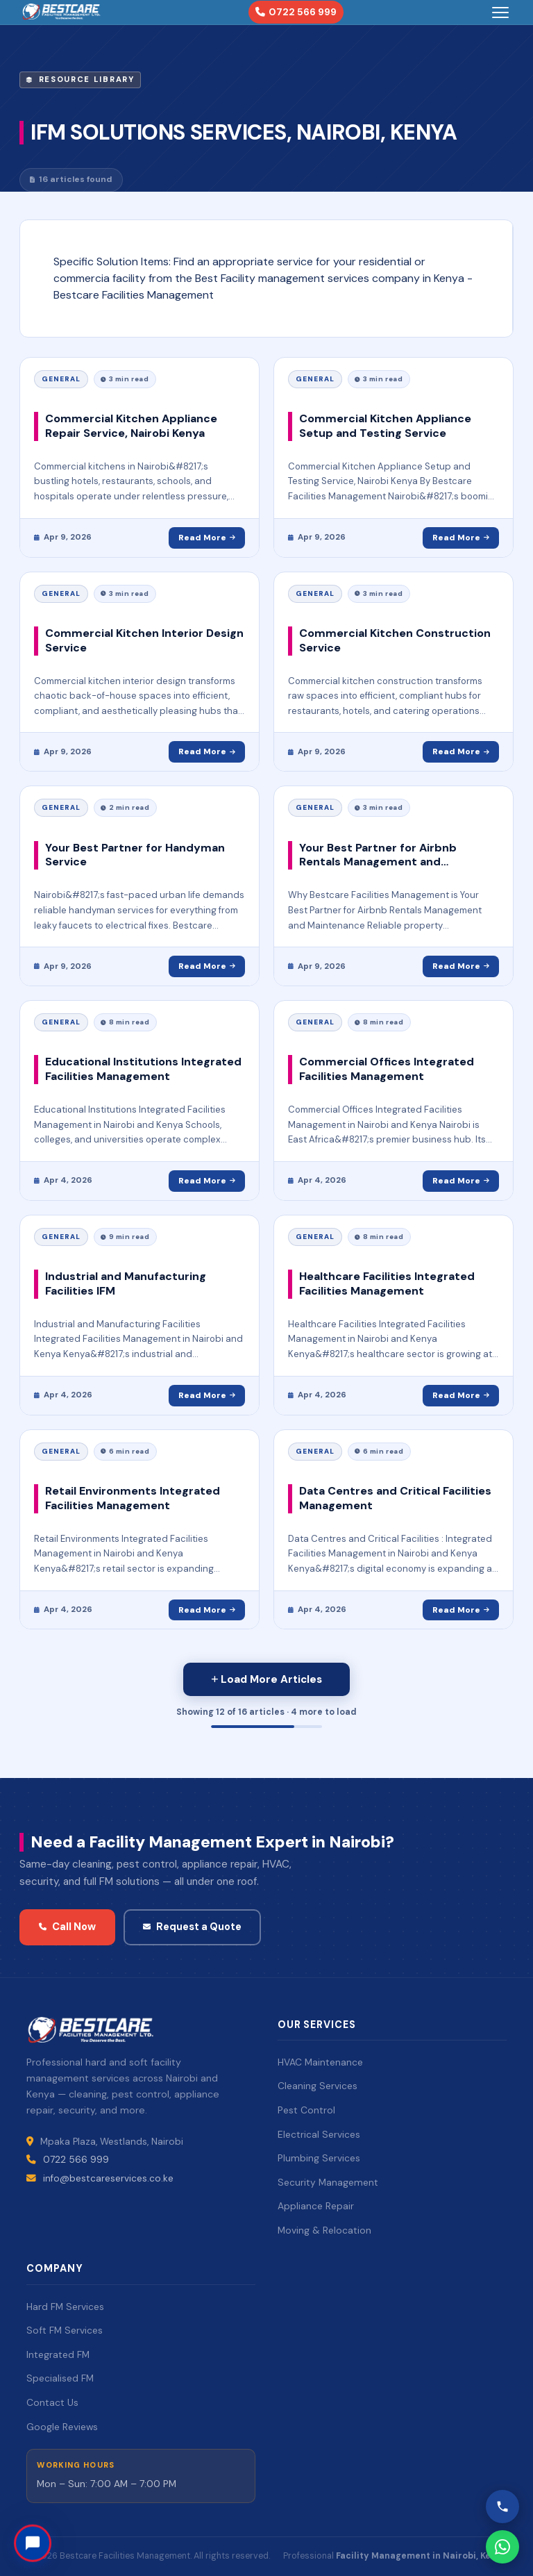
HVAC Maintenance (320, 2062)
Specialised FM (60, 2378)
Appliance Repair (316, 2206)
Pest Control (306, 2110)
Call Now (67, 1927)
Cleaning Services (317, 2085)
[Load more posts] (266, 1679)
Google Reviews (62, 2426)
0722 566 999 (296, 12)
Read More (206, 537)
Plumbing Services (319, 2158)
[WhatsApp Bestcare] (502, 2546)
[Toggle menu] (500, 12)
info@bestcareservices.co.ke (108, 2178)
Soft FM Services (64, 2330)
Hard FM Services (65, 2306)
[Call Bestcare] (502, 2506)
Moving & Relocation (324, 2230)
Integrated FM (58, 2354)
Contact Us (52, 2402)
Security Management (328, 2182)
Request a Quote (192, 1927)
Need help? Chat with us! (122, 2536)
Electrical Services (319, 2134)
